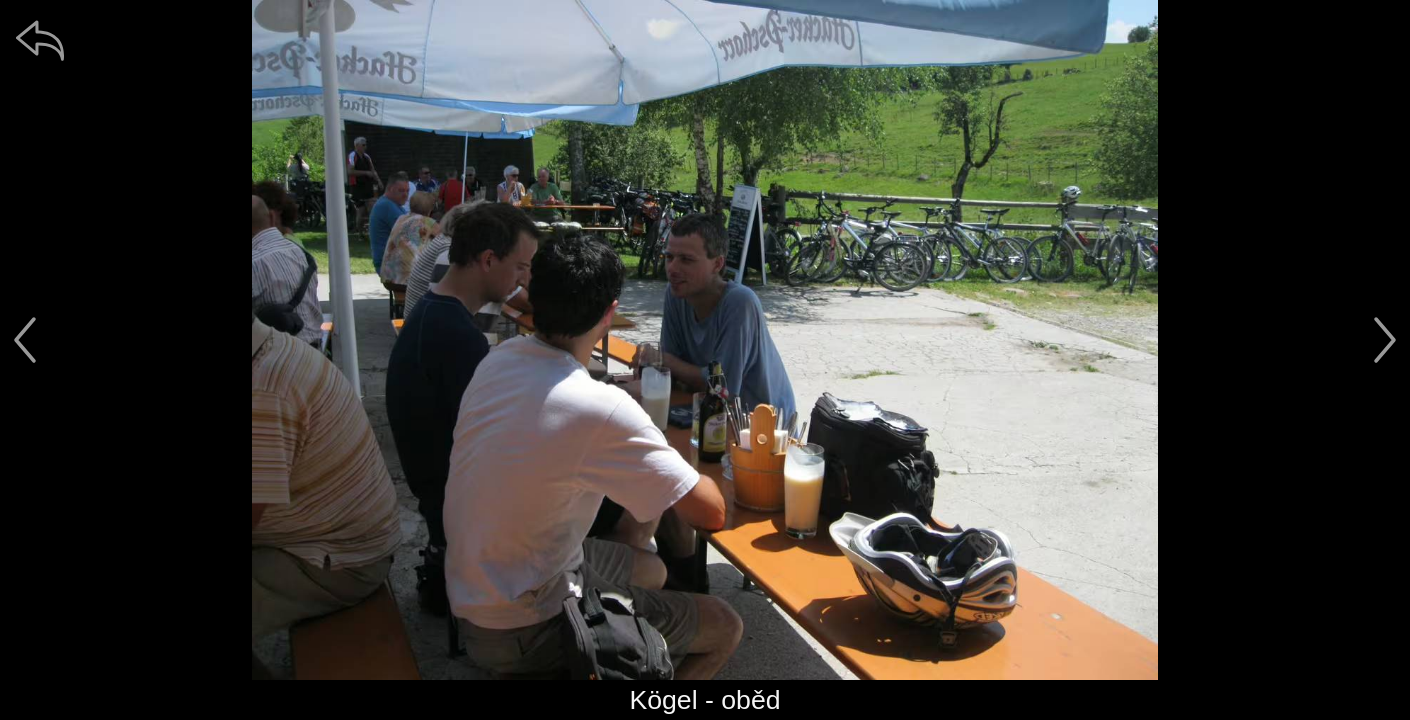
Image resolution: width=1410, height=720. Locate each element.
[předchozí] (25, 340)
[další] (1385, 340)
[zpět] (40, 40)
